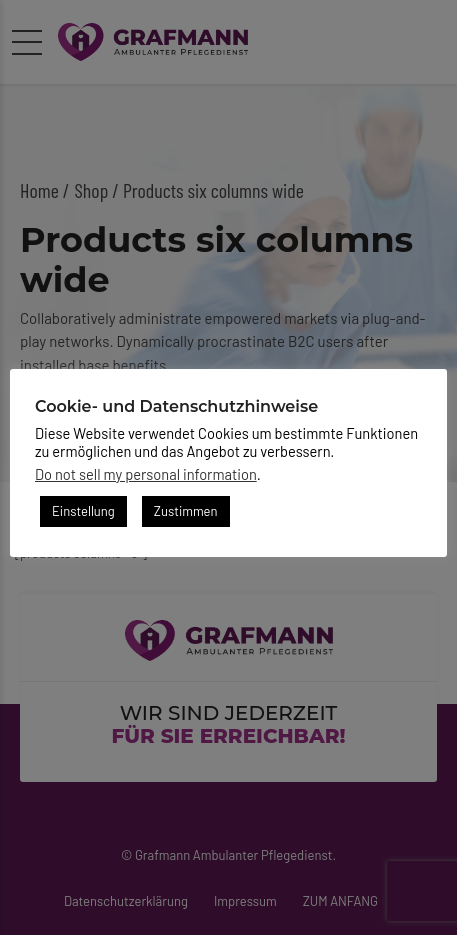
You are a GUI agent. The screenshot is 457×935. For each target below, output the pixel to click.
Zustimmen (186, 511)
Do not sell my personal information (146, 474)
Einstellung (83, 511)
